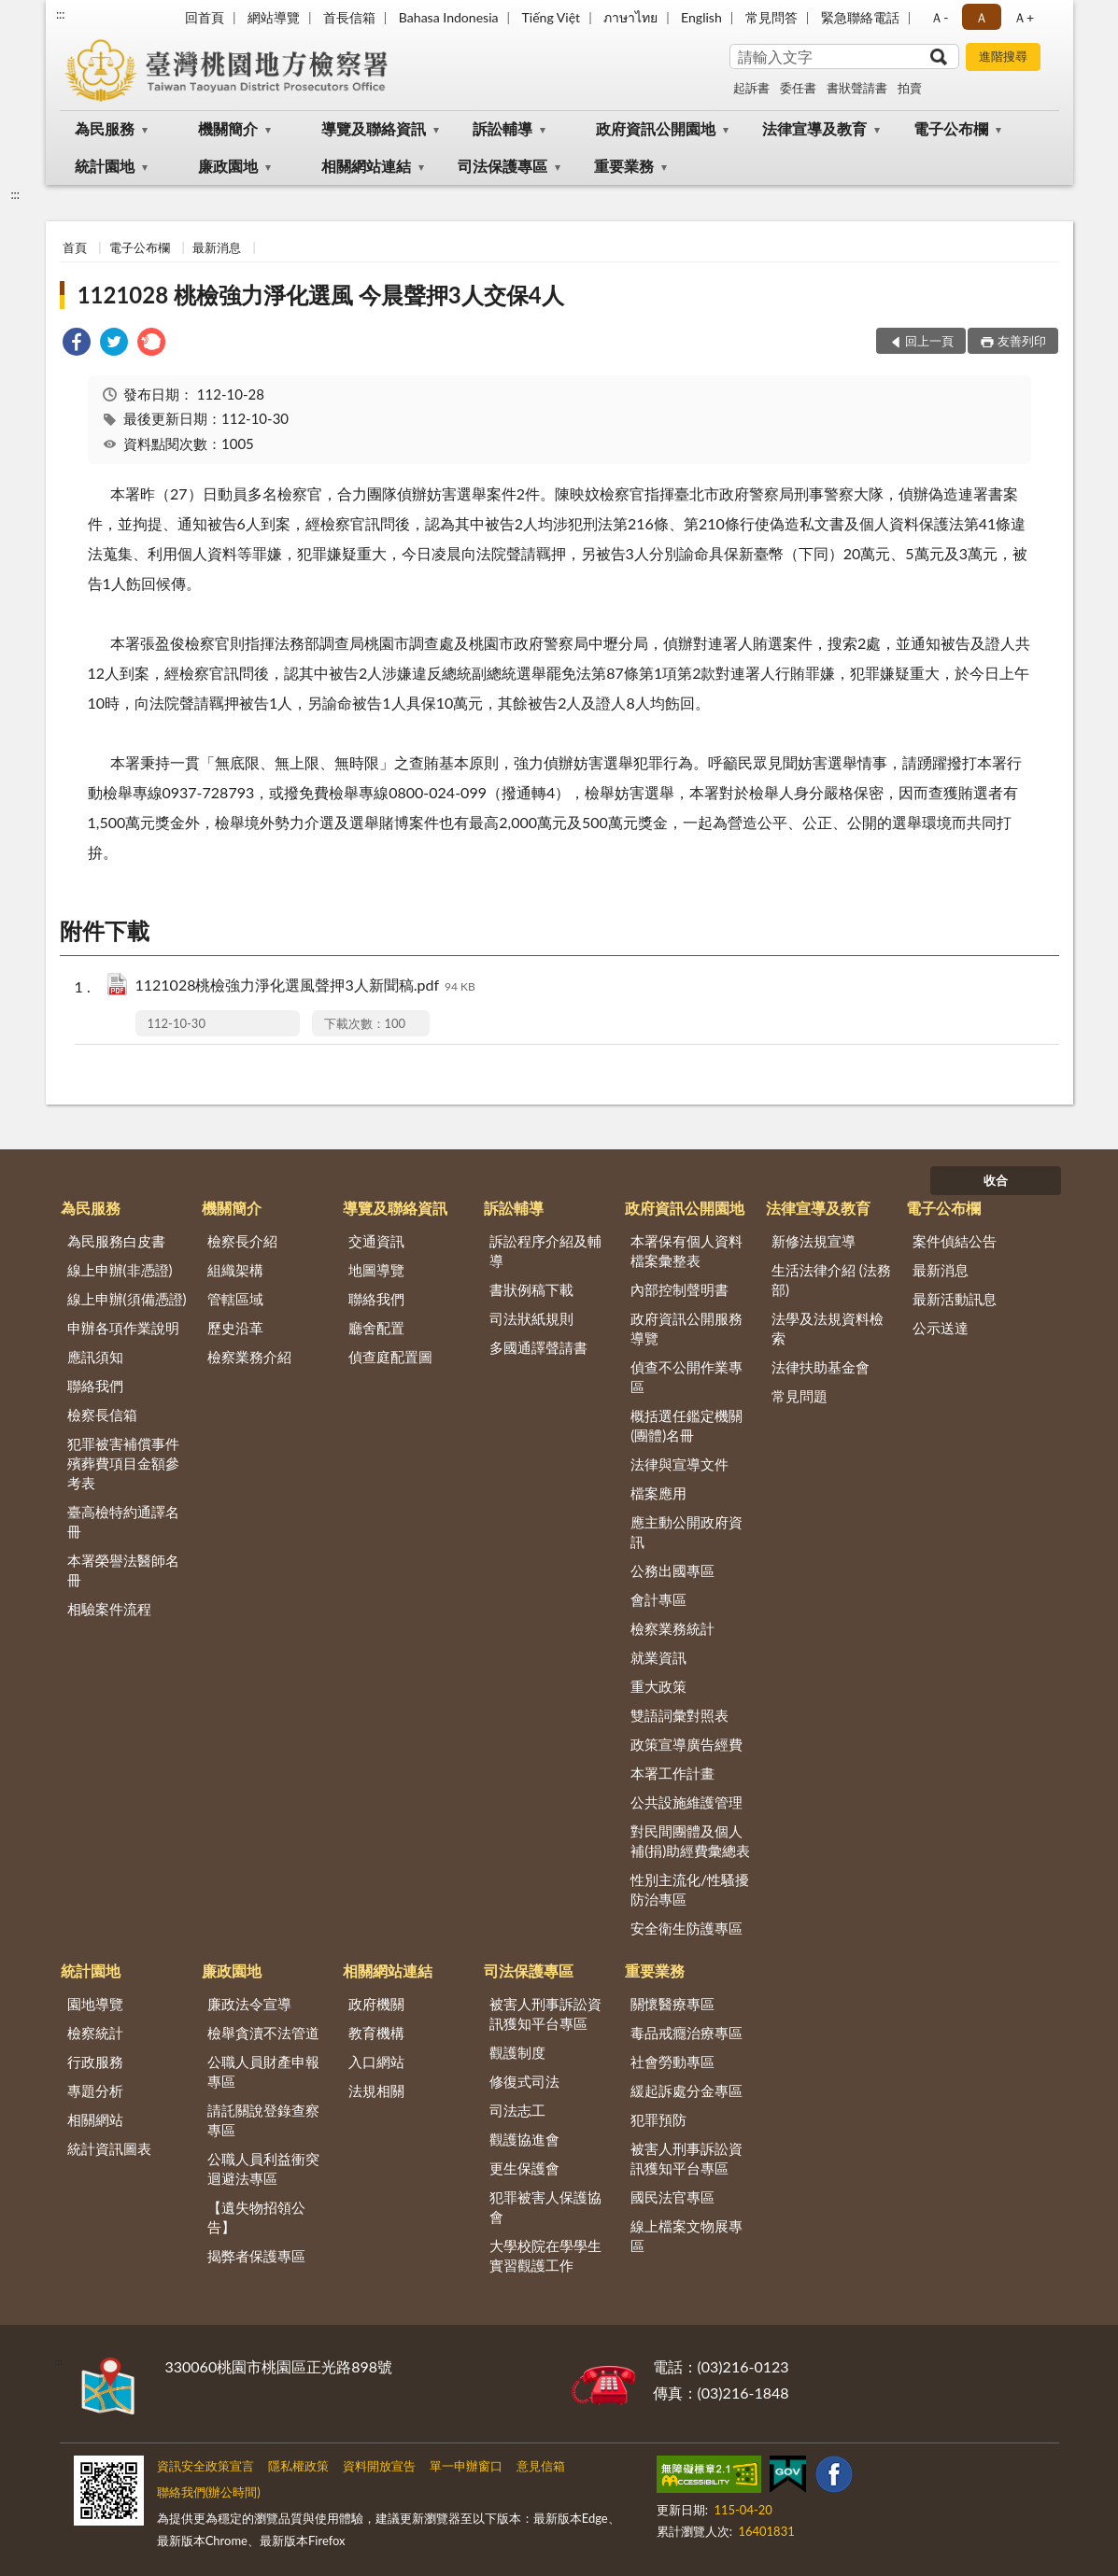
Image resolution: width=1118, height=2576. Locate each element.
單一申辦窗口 (466, 2465)
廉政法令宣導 (249, 2003)
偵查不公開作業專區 (686, 1376)
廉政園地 (228, 166)
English (701, 17)
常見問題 (799, 1395)
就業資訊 (658, 1657)
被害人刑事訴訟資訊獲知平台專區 (545, 2013)
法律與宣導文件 (679, 1464)
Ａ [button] (981, 17)
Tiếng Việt (551, 17)
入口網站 (376, 2061)
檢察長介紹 (242, 1240)
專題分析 (95, 2090)
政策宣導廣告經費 (686, 1744)
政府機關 (376, 2003)
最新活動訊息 (955, 1298)
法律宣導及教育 (814, 128)
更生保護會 (524, 2168)
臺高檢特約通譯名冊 (123, 1521)
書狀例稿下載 (531, 1289)
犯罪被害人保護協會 (545, 2207)
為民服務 (104, 128)
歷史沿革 (235, 1327)
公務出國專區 (672, 1570)
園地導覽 (95, 2003)
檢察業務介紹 (249, 1356)
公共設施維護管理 (686, 1802)
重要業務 (624, 166)
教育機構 (376, 2032)
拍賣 (910, 87)
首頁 (75, 247)
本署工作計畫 (672, 1773)
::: (60, 14)
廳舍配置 (376, 1327)
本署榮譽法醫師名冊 (123, 1570)
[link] (77, 344)
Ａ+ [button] (1023, 17)
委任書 (798, 87)
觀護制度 (517, 2052)
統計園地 (104, 166)
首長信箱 (349, 17)
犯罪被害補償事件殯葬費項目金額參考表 (123, 1463)
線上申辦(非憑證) (120, 1269)
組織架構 (235, 1269)
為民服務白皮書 (116, 1240)
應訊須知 (95, 1356)
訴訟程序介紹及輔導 (545, 1250)
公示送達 (941, 1327)
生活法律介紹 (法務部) (831, 1279)
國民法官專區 (672, 2197)
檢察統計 (95, 2032)
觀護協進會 (524, 2139)
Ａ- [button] (939, 17)
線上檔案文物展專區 (686, 2235)
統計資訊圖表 (109, 2148)
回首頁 (204, 17)
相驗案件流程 (109, 1608)
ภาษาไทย (630, 17)
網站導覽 (274, 17)
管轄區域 (235, 1298)
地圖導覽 (376, 1269)
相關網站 (95, 2119)
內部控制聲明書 (679, 1289)
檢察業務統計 (672, 1628)
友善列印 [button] (1022, 340)
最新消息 (216, 247)
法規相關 (376, 2090)
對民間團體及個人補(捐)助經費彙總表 (690, 1841)
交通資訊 (376, 1240)
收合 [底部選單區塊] (996, 1180)
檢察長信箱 (102, 1414)
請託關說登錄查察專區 (263, 2120)
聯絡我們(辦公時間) (209, 2492)
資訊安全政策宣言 (205, 2465)
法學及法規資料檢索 (827, 1328)
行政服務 (95, 2061)
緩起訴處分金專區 (686, 2090)
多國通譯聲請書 (538, 1347)
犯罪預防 (658, 2119)
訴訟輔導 (502, 128)
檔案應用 (658, 1493)
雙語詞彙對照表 (679, 1715)
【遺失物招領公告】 (256, 2217)
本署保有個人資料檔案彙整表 (686, 1250)
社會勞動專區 (672, 2061)
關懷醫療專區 (672, 2003)
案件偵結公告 (955, 1240)
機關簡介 (228, 128)
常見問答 (771, 17)
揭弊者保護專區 (256, 2255)
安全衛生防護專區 (686, 1928)
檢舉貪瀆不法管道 (263, 2032)
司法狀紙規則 (531, 1318)
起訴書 (751, 87)
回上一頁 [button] (929, 340)
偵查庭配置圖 (390, 1356)
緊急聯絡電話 (860, 17)
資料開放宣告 (379, 2465)
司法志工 (517, 2110)
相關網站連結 (366, 166)
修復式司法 (524, 2081)
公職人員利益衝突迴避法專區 (263, 2168)
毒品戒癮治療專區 (686, 2032)
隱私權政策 (298, 2465)
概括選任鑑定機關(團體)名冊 (686, 1425)
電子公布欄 (950, 128)
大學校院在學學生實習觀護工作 (545, 2255)
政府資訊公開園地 (655, 128)
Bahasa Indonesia (449, 17)
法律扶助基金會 (820, 1366)
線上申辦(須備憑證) (127, 1298)
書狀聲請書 (857, 87)
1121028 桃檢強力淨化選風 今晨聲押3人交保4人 (321, 294)
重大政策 (658, 1686)
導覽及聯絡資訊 (373, 128)
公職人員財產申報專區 (263, 2071)
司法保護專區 (502, 166)
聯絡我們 (95, 1385)
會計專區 (658, 1599)
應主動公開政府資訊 (686, 1531)
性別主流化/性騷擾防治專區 (689, 1889)
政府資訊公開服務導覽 (686, 1328)
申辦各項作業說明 (123, 1327)
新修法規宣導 (813, 1240)
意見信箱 (541, 2465)
